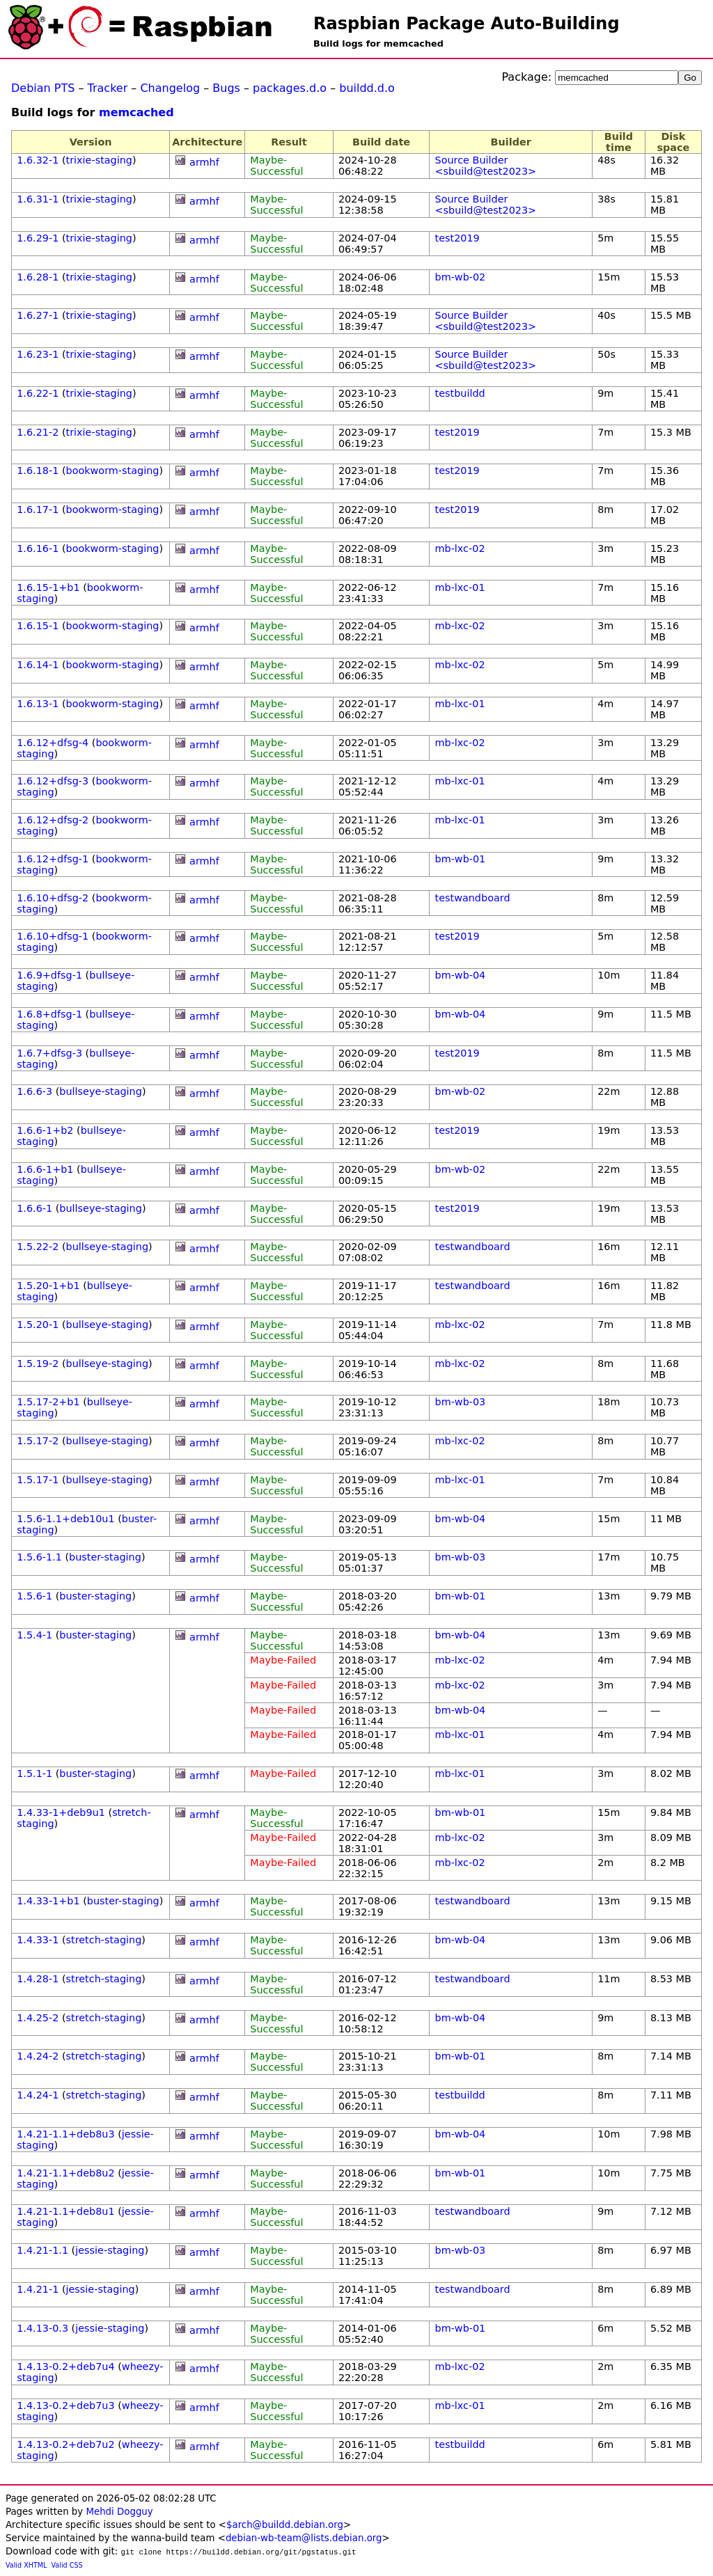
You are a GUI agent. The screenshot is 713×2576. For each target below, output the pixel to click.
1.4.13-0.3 (42, 2328)
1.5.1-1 (34, 1773)
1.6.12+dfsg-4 (52, 742)
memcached (136, 112)
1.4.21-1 (37, 2289)
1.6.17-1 (37, 509)
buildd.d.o (367, 88)
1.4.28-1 (37, 1978)
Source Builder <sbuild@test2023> (486, 166)
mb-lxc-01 (460, 587)
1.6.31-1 (37, 199)
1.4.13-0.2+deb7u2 (65, 2444)
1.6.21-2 (37, 432)
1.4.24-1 (37, 2095)
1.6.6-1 (34, 1208)
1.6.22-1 (37, 393)
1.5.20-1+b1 (48, 1285)
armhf (204, 162)
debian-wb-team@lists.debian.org (304, 2538)
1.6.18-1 (37, 470)
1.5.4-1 (34, 1635)
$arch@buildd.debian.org (284, 2525)
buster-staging (105, 1557)
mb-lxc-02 (460, 548)
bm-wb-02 (460, 277)
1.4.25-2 (37, 2017)
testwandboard (472, 897)
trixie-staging (99, 160)
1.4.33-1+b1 (48, 1900)
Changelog (170, 88)
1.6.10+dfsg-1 (52, 936)
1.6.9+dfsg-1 (49, 975)
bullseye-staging (100, 1091)
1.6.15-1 (37, 625)
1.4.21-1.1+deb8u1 (65, 2211)
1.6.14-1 (37, 664)
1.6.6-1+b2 (45, 1130)
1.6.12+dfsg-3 (52, 781)
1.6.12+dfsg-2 (52, 819)
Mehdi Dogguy (119, 2511)
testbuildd (460, 393)
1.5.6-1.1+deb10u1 (65, 1518)
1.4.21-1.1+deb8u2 (65, 2173)
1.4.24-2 (37, 2056)
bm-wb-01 (460, 858)
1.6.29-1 (37, 238)
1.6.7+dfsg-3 (49, 1053)
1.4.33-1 (37, 1939)
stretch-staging (104, 1939)
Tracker (108, 88)
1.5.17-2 (37, 1440)
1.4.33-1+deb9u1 (61, 1812)
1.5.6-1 (34, 1596)
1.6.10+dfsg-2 (52, 897)
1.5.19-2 (37, 1363)
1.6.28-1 (37, 277)
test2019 (457, 238)
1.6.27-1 (37, 315)
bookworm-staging (112, 470)
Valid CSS (67, 2565)
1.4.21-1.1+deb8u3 (65, 2134)
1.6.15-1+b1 (48, 587)
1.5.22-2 (37, 1246)
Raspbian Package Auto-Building (466, 23)
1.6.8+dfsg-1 (49, 1014)
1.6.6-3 (34, 1091)
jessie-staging (109, 2250)
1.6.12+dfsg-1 (52, 858)
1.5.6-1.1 (39, 1557)
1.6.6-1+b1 (45, 1169)
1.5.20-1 (37, 1324)
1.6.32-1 (37, 160)
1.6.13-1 (37, 703)
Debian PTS (43, 88)
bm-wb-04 (460, 975)
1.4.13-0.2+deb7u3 (65, 2405)
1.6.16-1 (37, 548)
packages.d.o (290, 88)
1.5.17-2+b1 (48, 1401)
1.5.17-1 (37, 1479)
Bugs (226, 88)
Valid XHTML (26, 2565)
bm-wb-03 (460, 1401)
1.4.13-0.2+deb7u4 (65, 2366)
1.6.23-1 (37, 354)
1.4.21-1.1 (42, 2250)
